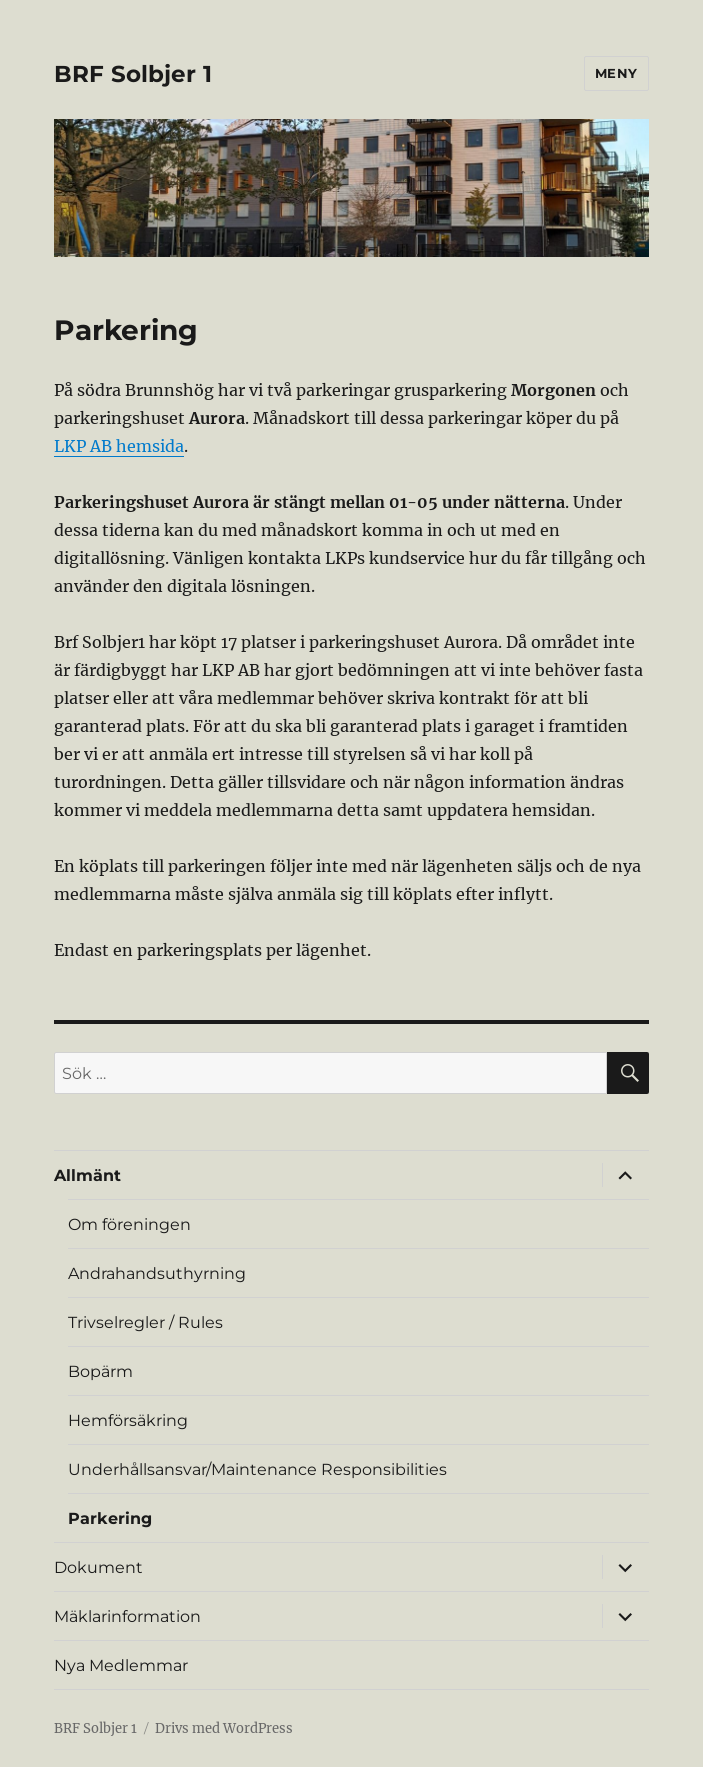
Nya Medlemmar (121, 1665)
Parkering (110, 1518)
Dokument (98, 1567)
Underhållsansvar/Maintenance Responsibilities (257, 1469)
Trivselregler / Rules (145, 1322)
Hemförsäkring (128, 1420)
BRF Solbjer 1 (133, 74)
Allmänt (87, 1175)
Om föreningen (129, 1224)
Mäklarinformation (127, 1616)
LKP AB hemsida (119, 446)
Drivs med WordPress (224, 1728)
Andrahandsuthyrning (157, 1273)
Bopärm (100, 1371)
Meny (616, 73)
